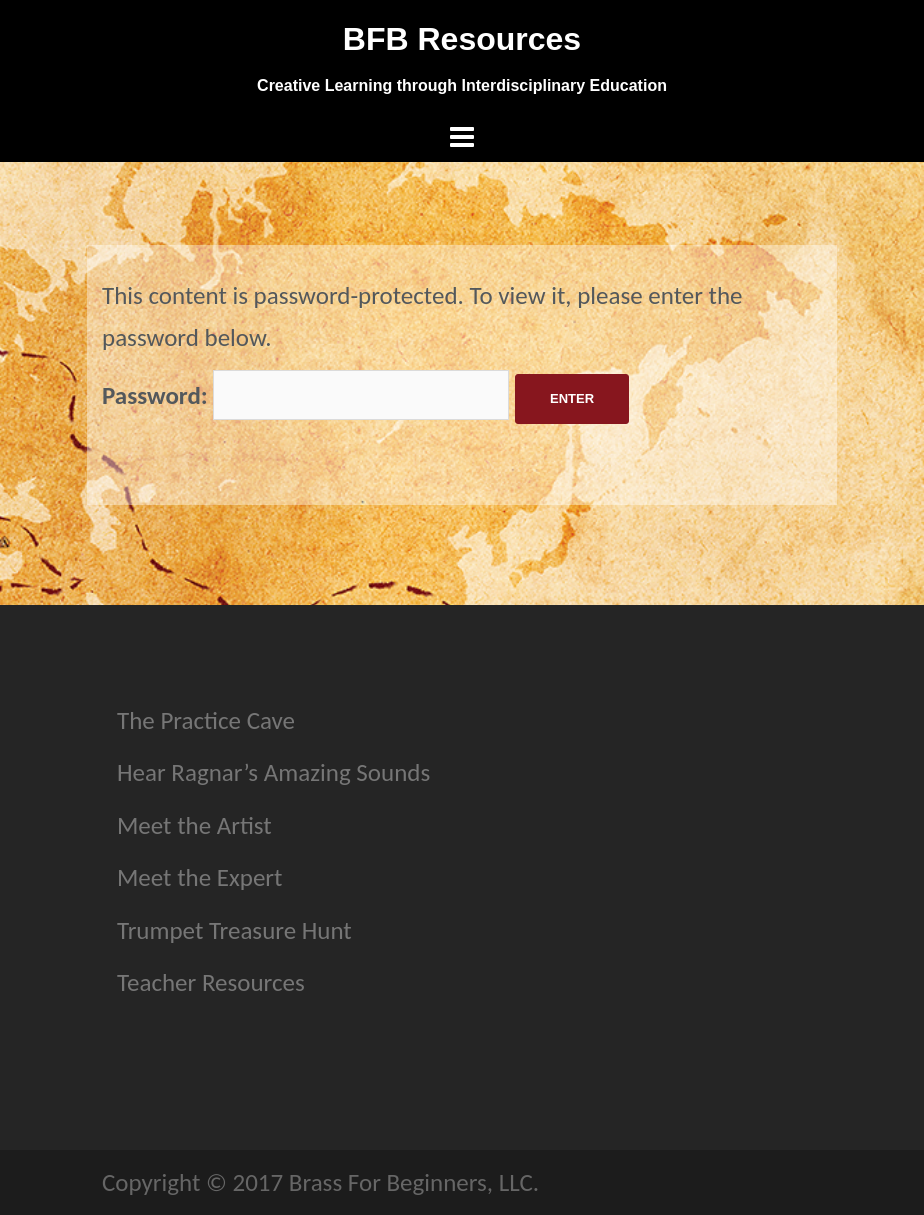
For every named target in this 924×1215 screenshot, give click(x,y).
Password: (305, 395)
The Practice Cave (206, 720)
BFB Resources (462, 39)
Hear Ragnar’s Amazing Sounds (273, 772)
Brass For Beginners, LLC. (414, 1182)
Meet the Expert (199, 877)
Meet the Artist (194, 825)
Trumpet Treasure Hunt (234, 930)
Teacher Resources (211, 982)
